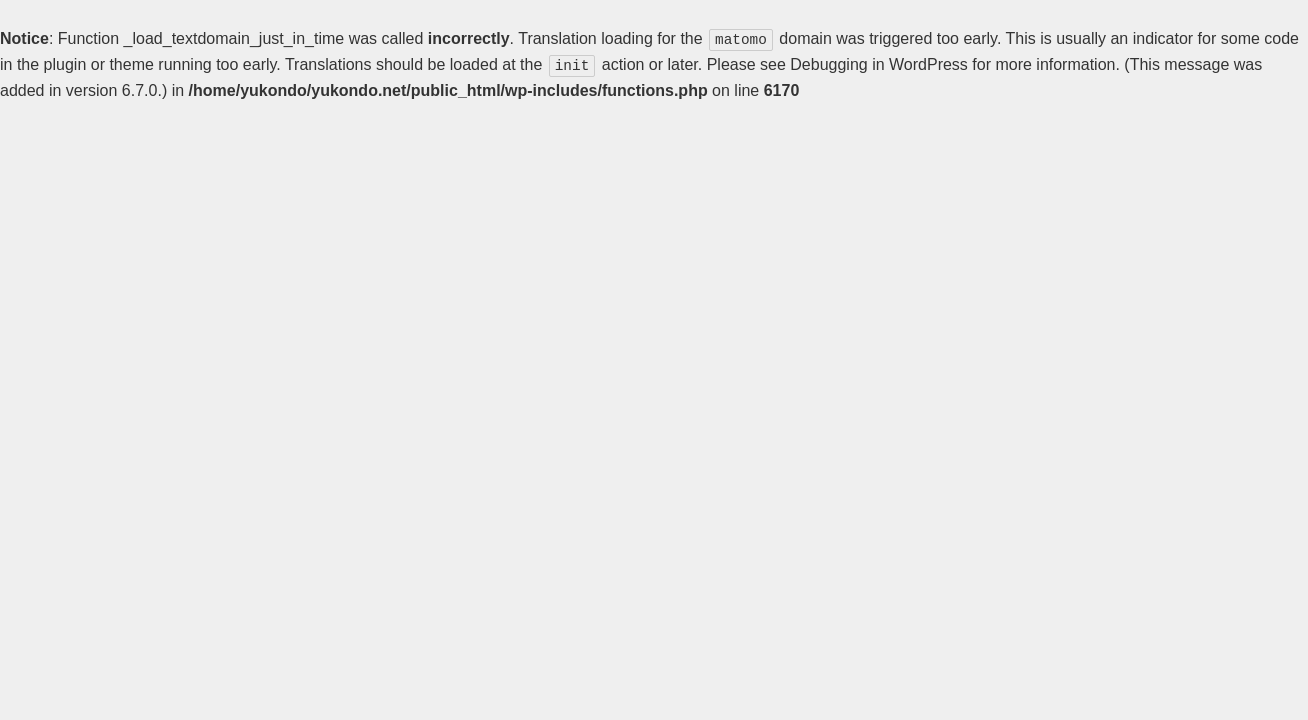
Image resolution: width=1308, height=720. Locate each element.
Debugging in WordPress (879, 63)
